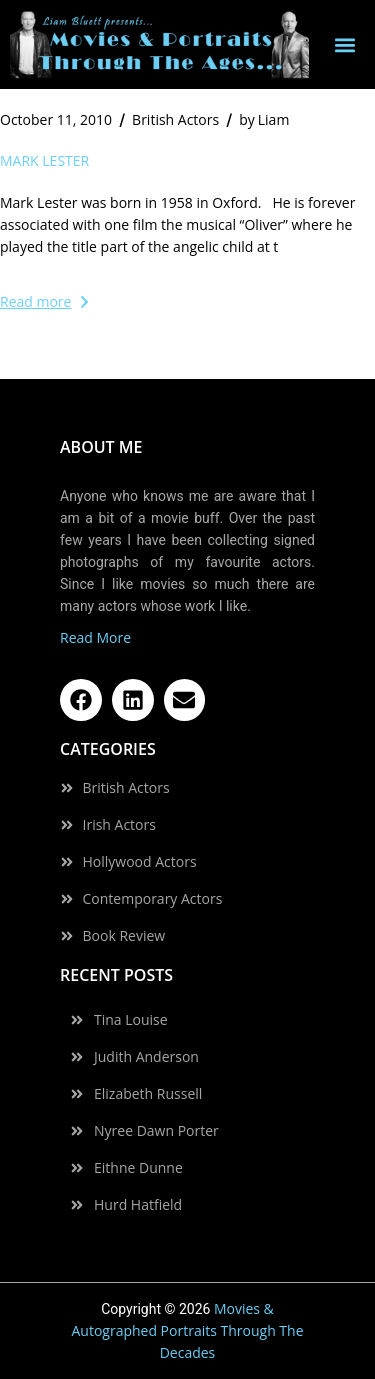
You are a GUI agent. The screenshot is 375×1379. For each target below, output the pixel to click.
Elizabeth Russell (148, 1094)
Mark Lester (44, 160)
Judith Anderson (146, 1057)
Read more (44, 301)
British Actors (175, 119)
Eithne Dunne (138, 1168)
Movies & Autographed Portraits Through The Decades (187, 1330)
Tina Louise (131, 1020)
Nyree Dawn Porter (156, 1131)
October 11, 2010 (56, 119)
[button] (345, 44)
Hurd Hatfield (138, 1205)
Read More (95, 637)
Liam (264, 120)
